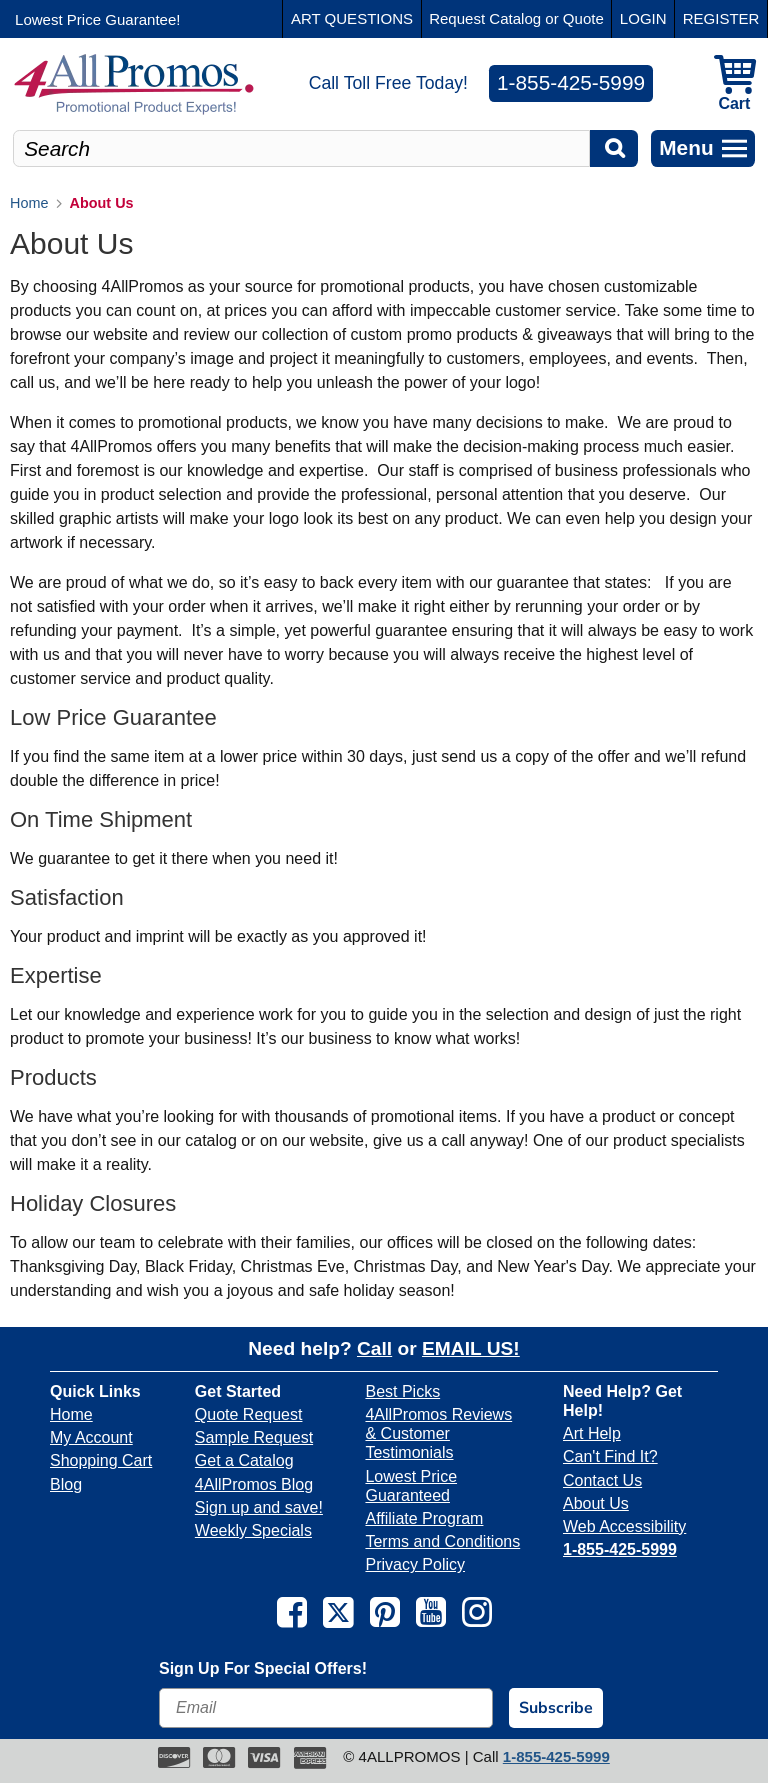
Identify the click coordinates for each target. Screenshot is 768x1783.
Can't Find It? (610, 1456)
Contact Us (602, 1480)
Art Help (592, 1433)
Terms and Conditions (442, 1541)
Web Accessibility (624, 1526)
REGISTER (721, 18)
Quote (583, 18)
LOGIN (643, 18)
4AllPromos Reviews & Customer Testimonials (438, 1433)
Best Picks (402, 1391)
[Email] (326, 1708)
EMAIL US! (471, 1348)
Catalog (515, 18)
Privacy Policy (415, 1564)
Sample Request (254, 1437)
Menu (703, 147)
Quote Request (249, 1414)
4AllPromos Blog (254, 1484)
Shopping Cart (101, 1460)
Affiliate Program (424, 1518)
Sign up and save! (259, 1507)
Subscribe (556, 1708)
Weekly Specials (253, 1530)
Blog (66, 1484)
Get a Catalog (244, 1460)
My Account (91, 1437)
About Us (596, 1503)
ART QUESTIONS (352, 18)
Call (374, 1348)
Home (71, 1414)
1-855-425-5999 (571, 82)
